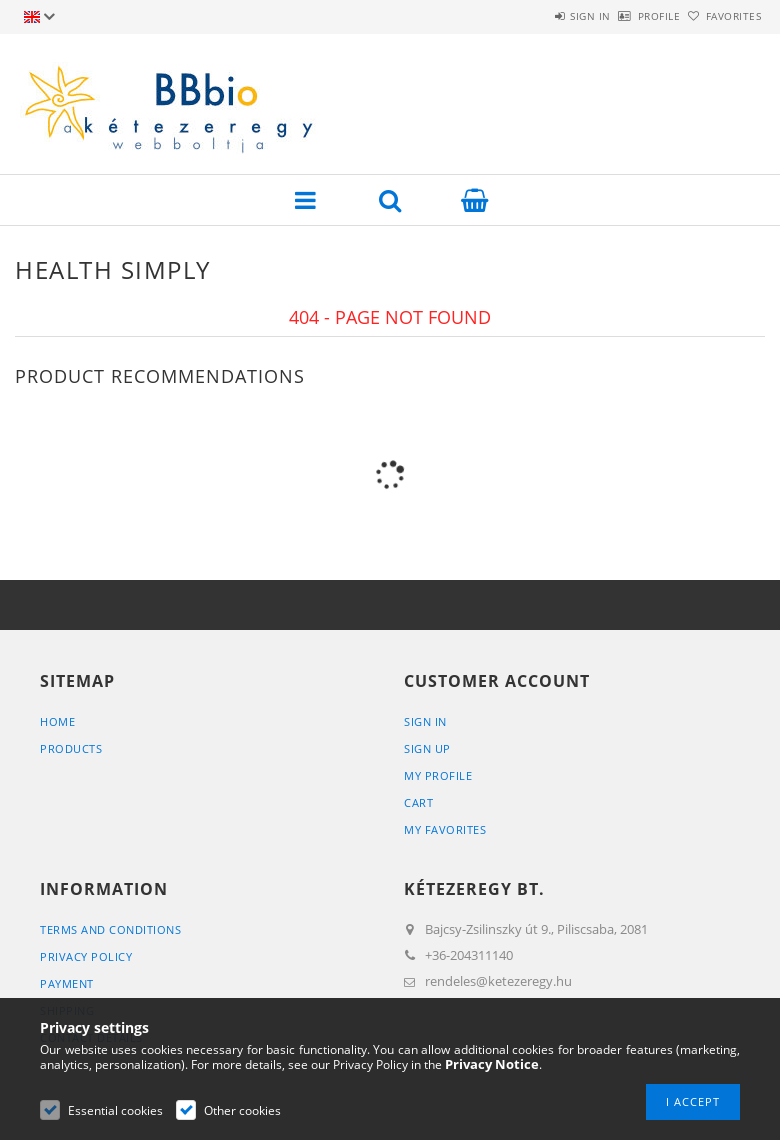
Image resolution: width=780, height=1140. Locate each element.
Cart (418, 802)
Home (57, 721)
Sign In (425, 721)
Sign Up (427, 748)
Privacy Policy (86, 956)
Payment (67, 983)
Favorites (722, 16)
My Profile (438, 775)
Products (71, 748)
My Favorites (445, 829)
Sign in (534, 16)
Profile (625, 16)
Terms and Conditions (110, 929)
